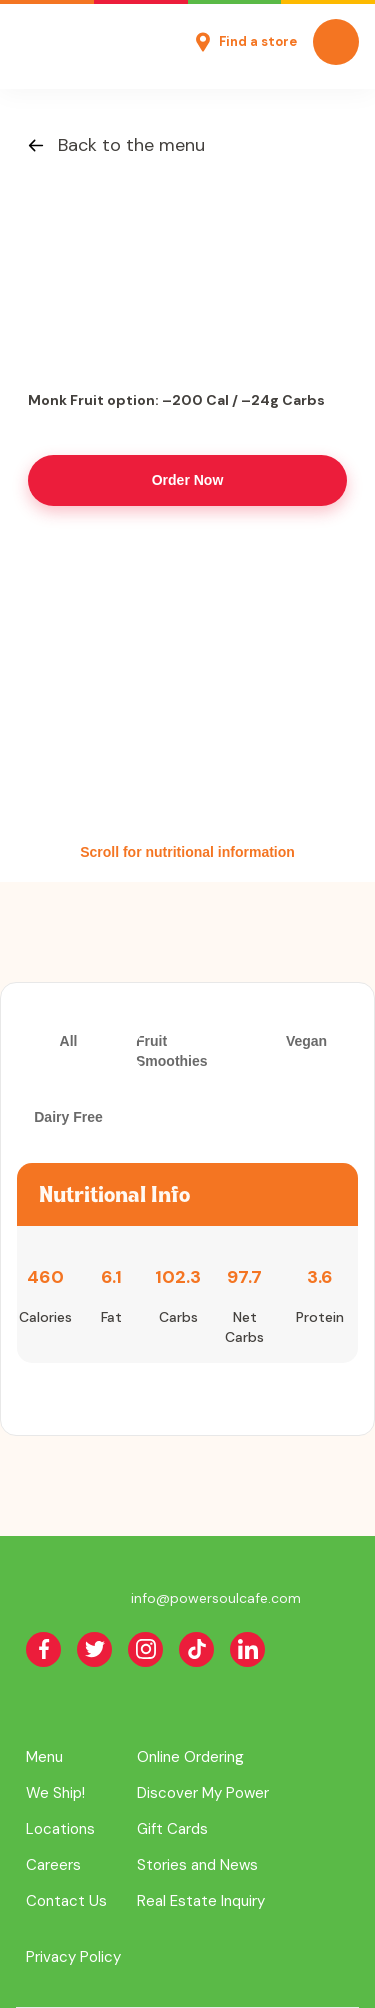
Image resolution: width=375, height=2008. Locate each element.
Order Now (188, 480)
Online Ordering (190, 1757)
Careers (53, 1865)
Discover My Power (203, 1793)
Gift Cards (172, 1829)
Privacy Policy (73, 1957)
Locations (60, 1829)
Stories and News (197, 1865)
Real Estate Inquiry (201, 1901)
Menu (44, 1757)
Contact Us (66, 1901)
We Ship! (55, 1793)
